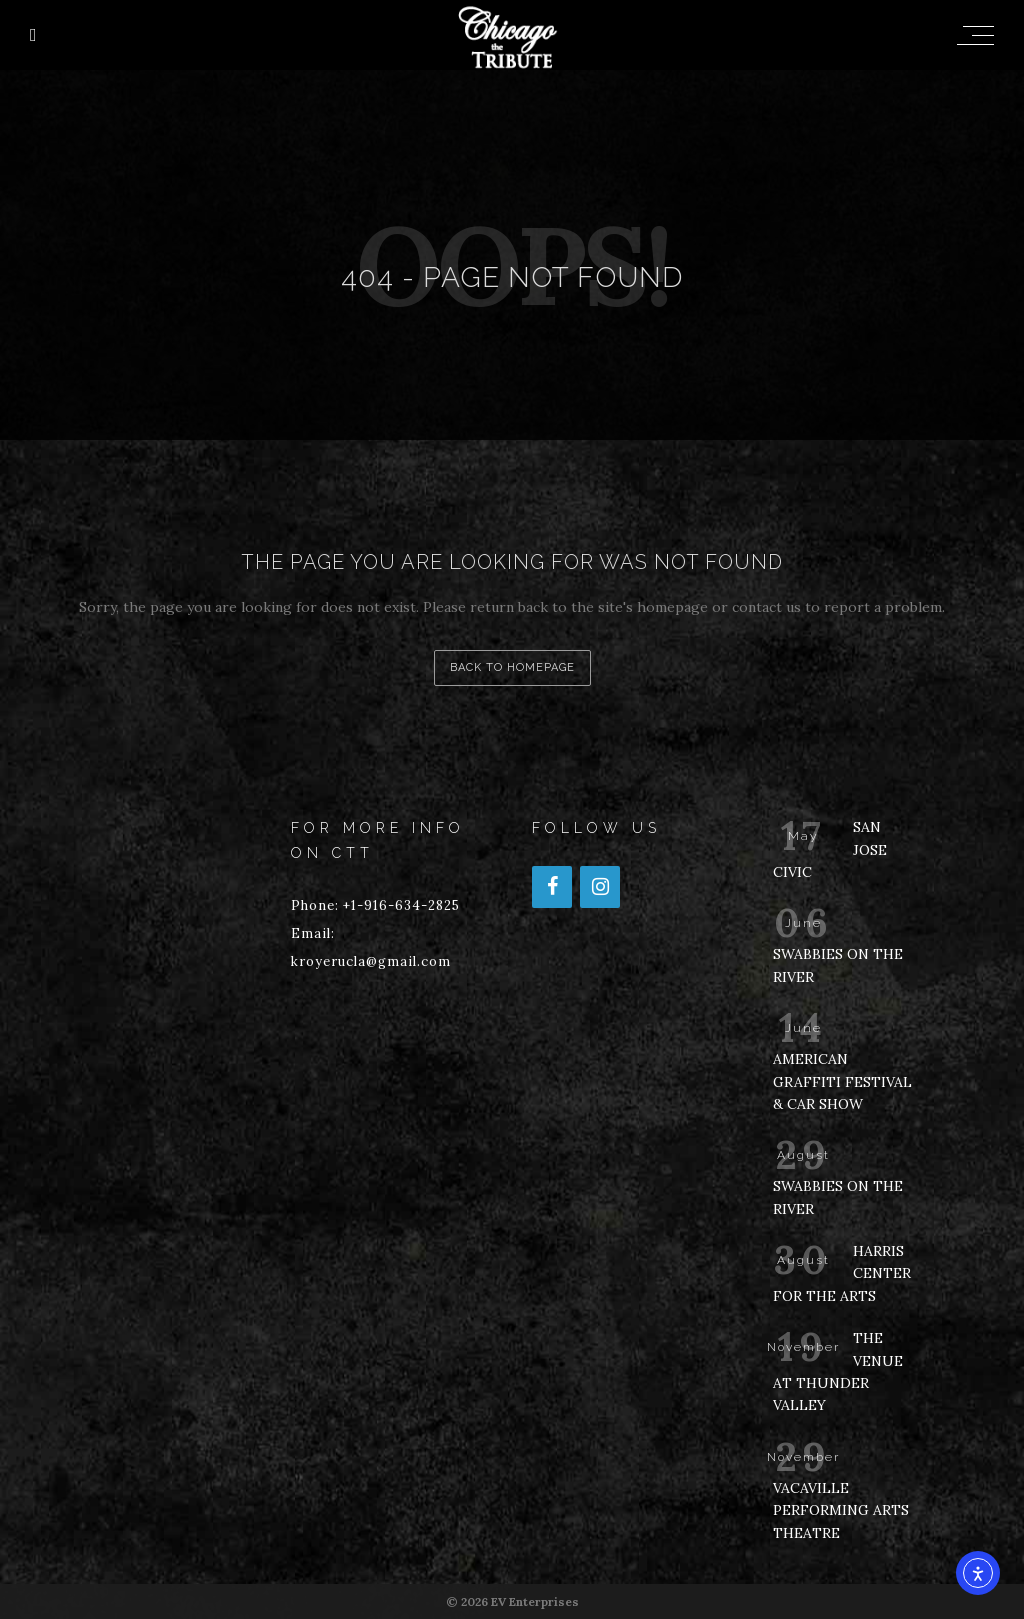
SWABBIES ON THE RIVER (838, 965)
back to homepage (512, 667)
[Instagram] (600, 887)
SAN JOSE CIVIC (830, 849)
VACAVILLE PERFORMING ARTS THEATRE (841, 1510)
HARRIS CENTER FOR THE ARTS (842, 1273)
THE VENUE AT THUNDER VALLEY (838, 1371)
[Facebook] (552, 887)
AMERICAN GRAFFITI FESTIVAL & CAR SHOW (842, 1081)
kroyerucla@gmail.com (371, 961)
